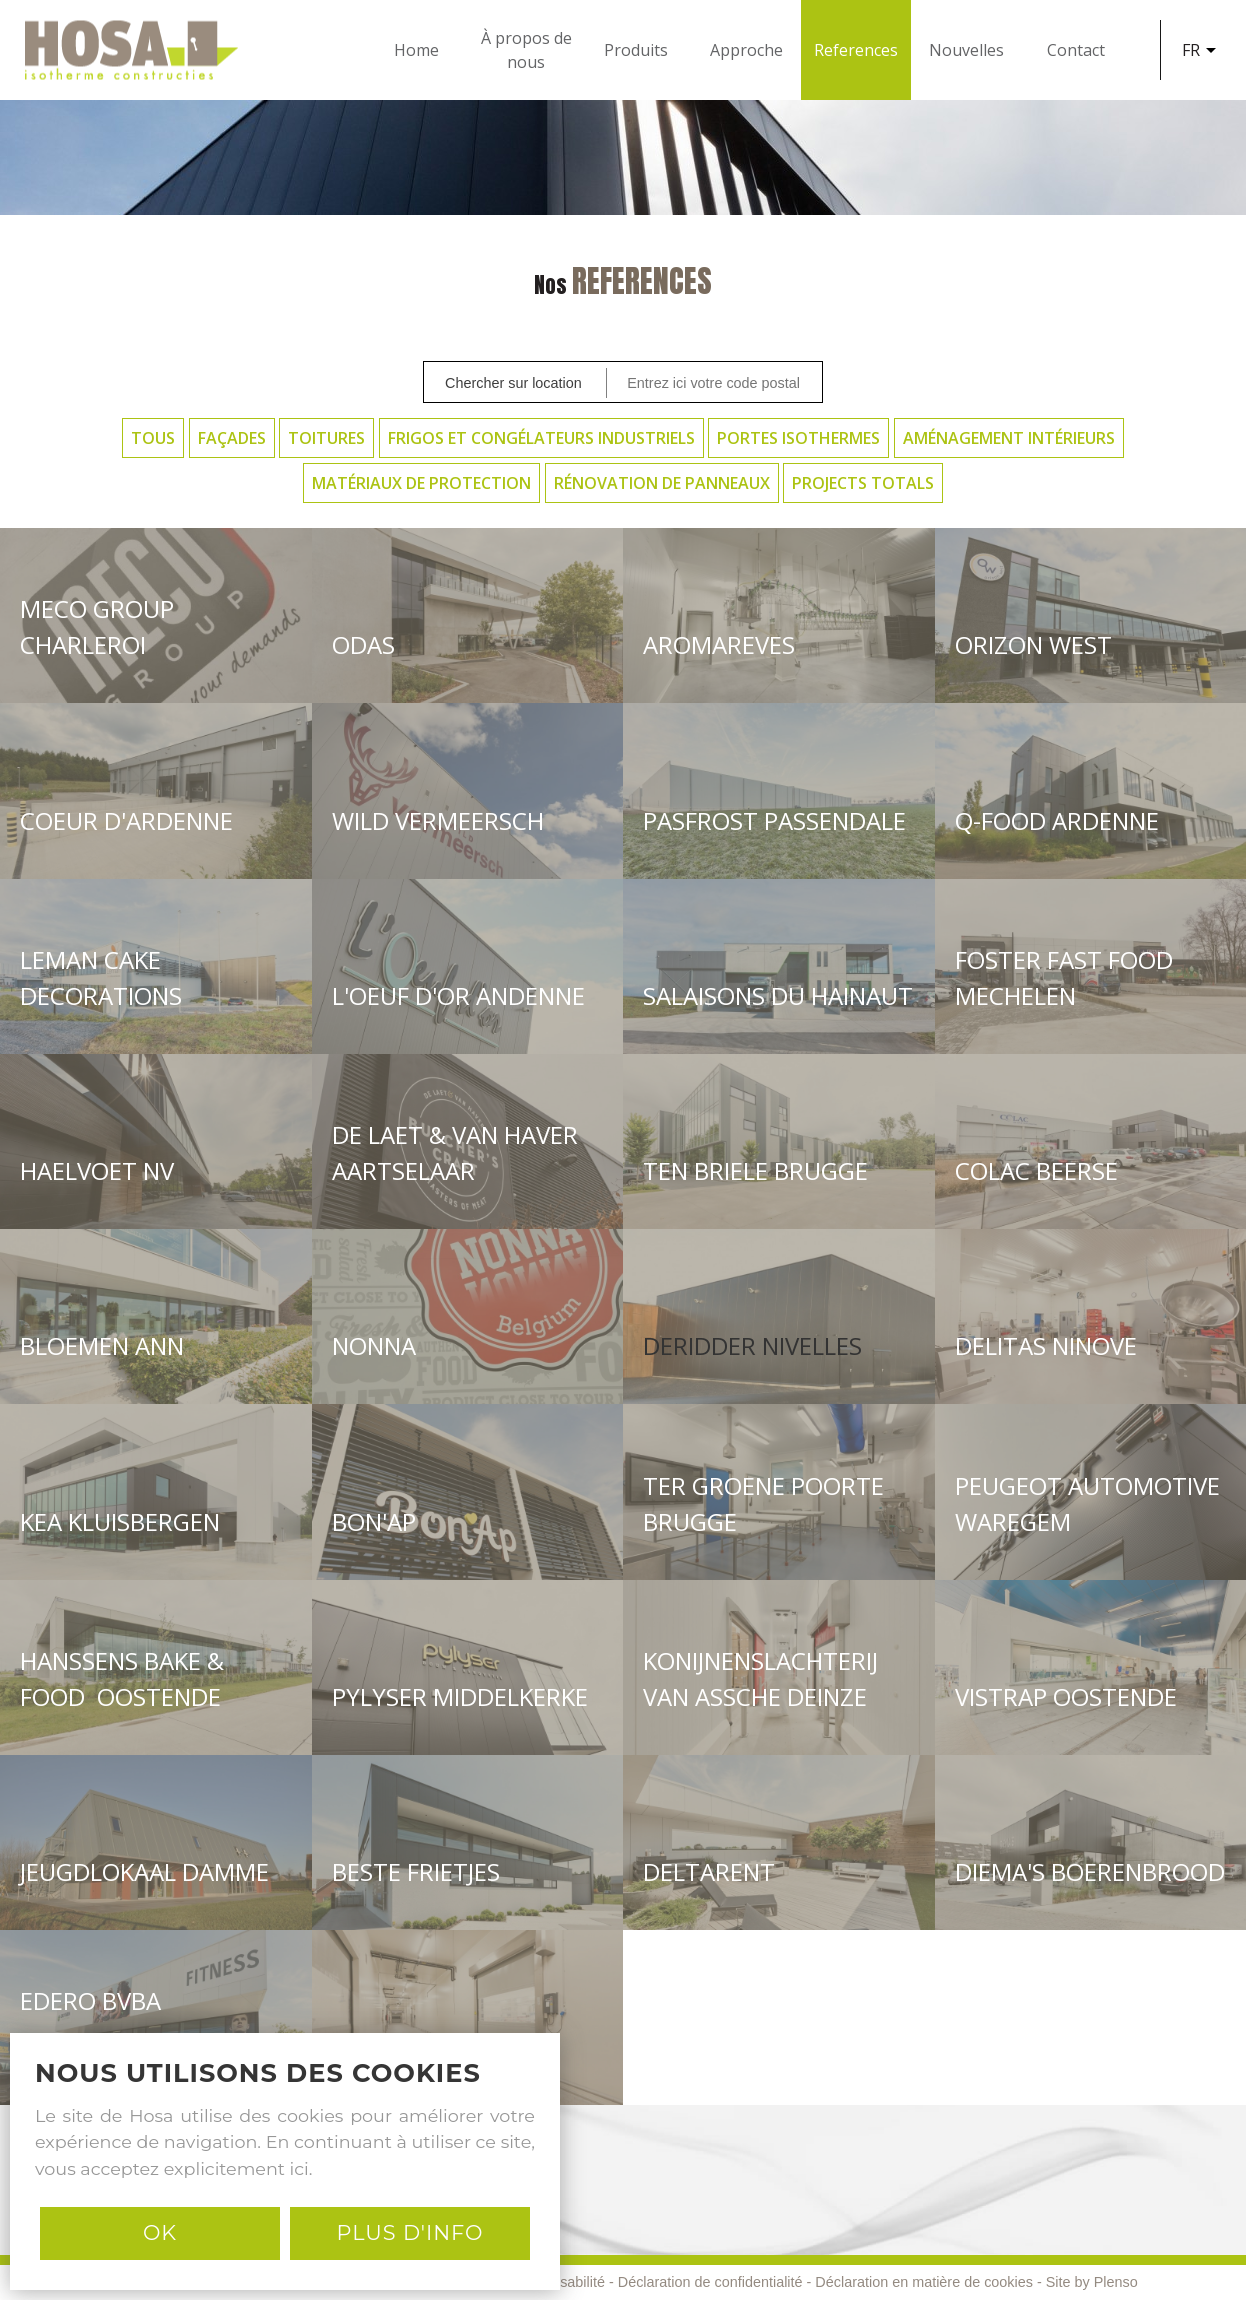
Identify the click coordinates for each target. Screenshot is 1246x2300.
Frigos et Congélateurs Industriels (541, 438)
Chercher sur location (513, 383)
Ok (160, 2232)
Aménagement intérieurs (1009, 438)
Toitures (326, 438)
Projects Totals (863, 483)
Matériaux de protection (421, 483)
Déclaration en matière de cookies (924, 2282)
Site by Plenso (1092, 2282)
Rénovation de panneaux (662, 483)
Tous (153, 438)
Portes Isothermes (798, 438)
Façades (232, 438)
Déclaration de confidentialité (710, 2282)
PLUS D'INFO (409, 2232)
